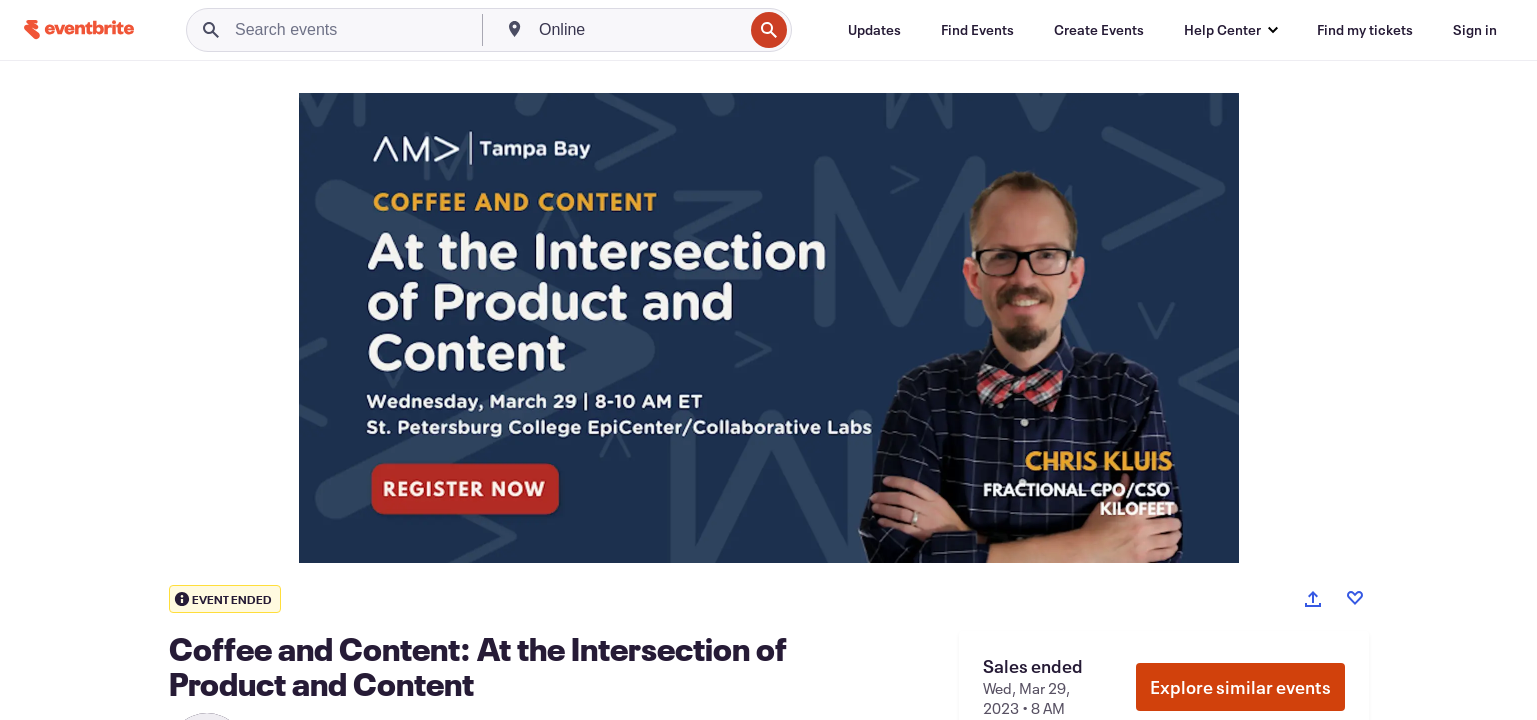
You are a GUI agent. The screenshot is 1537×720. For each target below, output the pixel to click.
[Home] (79, 29)
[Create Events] (1099, 30)
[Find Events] (977, 30)
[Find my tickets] (1365, 30)
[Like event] (1355, 598)
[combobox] (639, 30)
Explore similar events (1240, 687)
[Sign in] (1475, 30)
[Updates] (874, 30)
